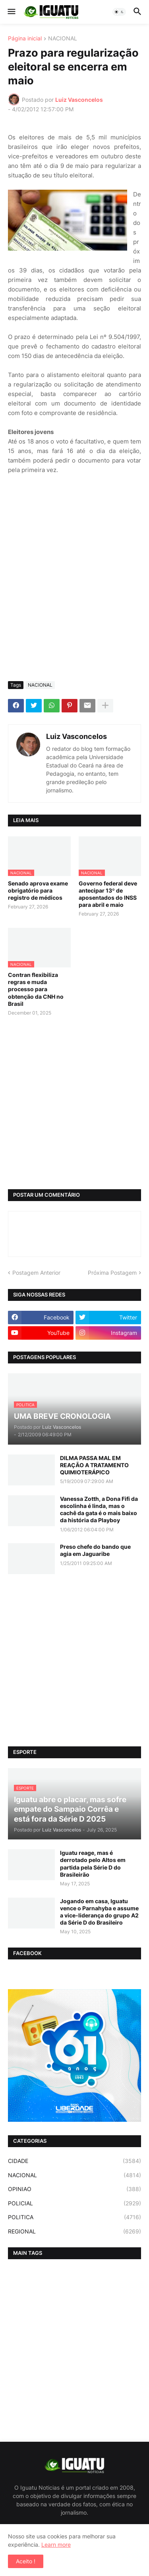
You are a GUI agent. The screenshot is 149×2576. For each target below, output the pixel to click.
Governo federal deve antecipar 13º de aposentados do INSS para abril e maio (108, 894)
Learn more (56, 2544)
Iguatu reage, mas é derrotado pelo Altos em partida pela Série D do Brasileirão (93, 1863)
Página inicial (25, 39)
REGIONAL (74, 2231)
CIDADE (74, 2161)
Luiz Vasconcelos (76, 736)
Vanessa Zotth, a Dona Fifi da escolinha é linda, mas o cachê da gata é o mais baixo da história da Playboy (99, 1509)
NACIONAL (62, 39)
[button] (11, 12)
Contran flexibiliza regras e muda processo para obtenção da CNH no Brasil (36, 989)
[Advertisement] (74, 597)
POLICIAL (74, 2203)
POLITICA (74, 2217)
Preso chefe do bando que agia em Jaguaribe (95, 1550)
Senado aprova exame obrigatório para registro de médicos (38, 890)
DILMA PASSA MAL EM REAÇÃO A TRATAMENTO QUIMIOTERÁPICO (94, 1465)
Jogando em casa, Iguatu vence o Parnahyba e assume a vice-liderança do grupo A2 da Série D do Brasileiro (99, 1912)
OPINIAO (74, 2189)
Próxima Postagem (112, 1272)
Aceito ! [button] (25, 2561)
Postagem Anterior (36, 1272)
